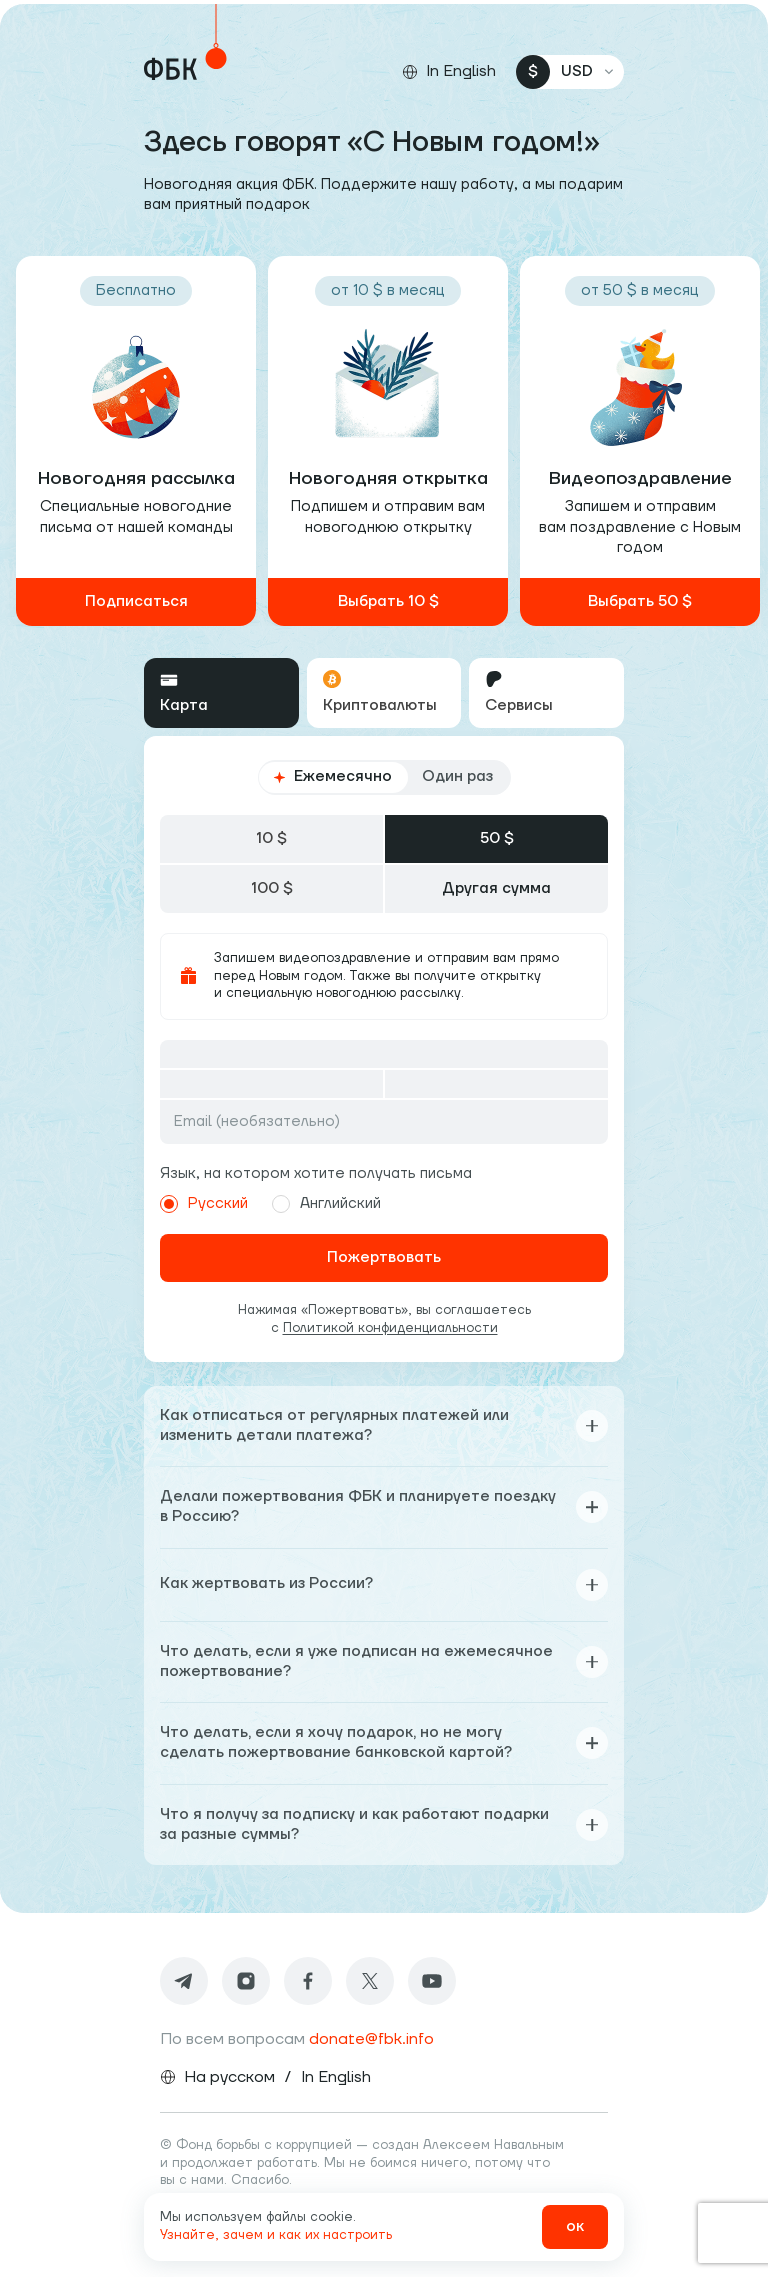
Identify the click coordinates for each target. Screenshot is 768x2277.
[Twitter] (370, 1981)
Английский (326, 1203)
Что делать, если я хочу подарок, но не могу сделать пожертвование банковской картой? (384, 1742)
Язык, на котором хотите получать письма (316, 1173)
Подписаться (136, 601)
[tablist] (384, 693)
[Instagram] (246, 1981)
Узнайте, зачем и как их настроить (276, 2235)
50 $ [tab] (497, 838)
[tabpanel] (384, 1048)
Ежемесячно (332, 776)
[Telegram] (184, 1981)
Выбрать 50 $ (640, 601)
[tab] (221, 693)
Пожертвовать (384, 1257)
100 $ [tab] (272, 888)
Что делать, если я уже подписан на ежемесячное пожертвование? (384, 1661)
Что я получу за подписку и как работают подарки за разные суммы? (384, 1824)
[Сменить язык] (449, 72)
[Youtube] (432, 1981)
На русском (229, 2077)
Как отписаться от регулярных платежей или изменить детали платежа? (384, 1425)
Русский (204, 1203)
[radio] (169, 1204)
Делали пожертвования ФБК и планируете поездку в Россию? (384, 1506)
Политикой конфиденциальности (390, 1328)
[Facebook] (308, 1981)
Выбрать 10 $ (388, 601)
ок (575, 2226)
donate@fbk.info (371, 2039)
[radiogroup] (384, 777)
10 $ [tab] (271, 838)
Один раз (457, 776)
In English (336, 2077)
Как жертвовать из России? (384, 1585)
